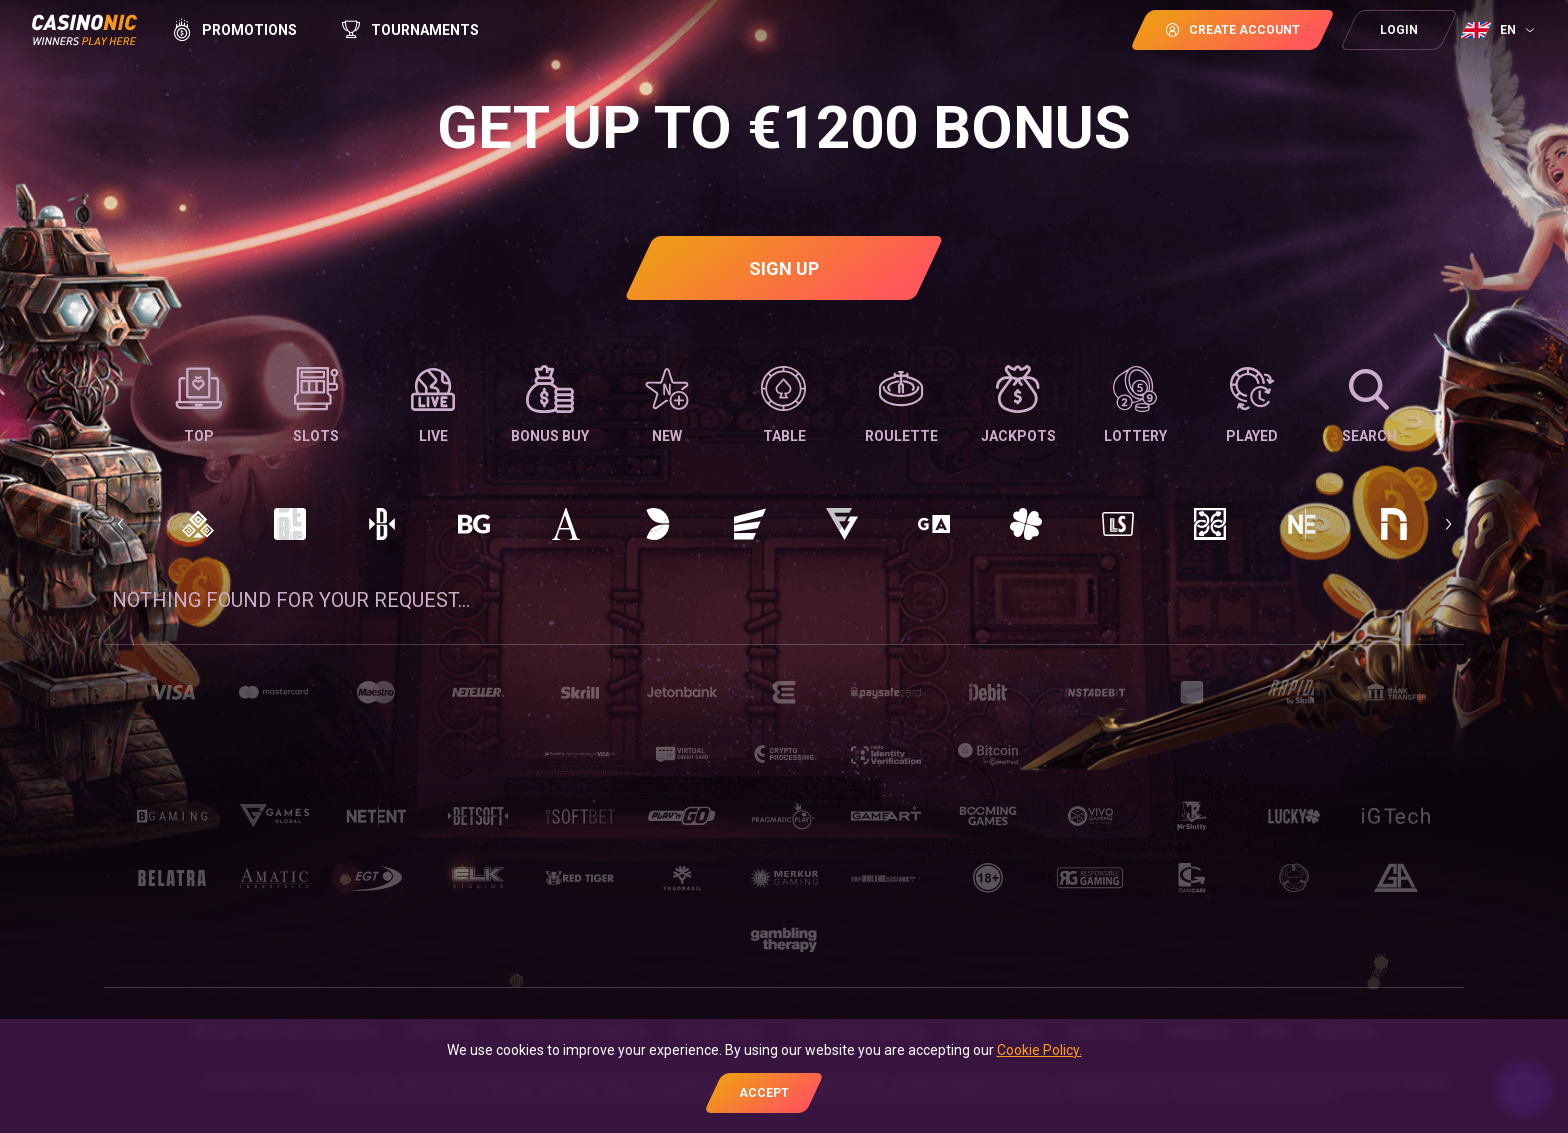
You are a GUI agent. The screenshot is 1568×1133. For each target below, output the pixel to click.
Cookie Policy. (1039, 1050)
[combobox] (1500, 30)
